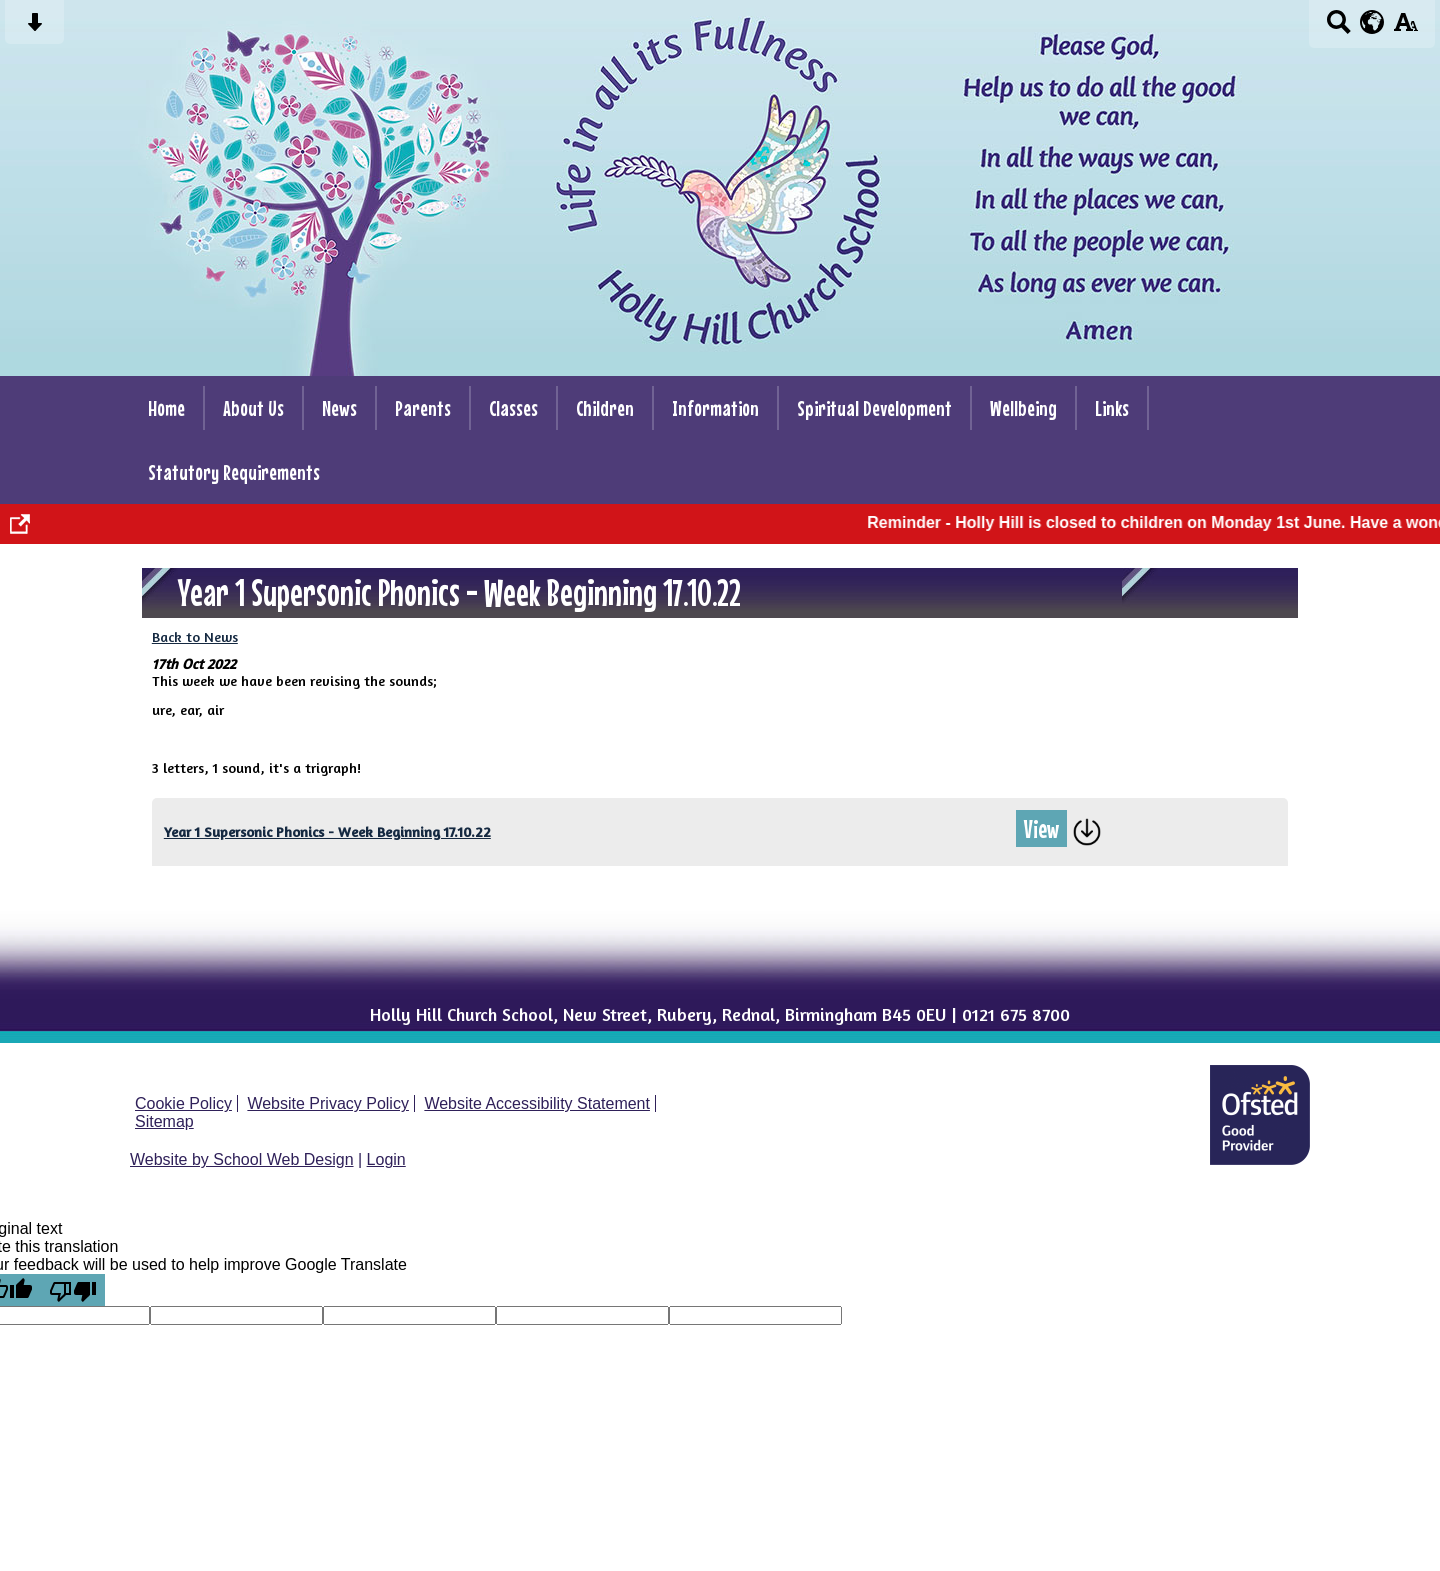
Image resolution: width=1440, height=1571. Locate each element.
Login (386, 1159)
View (1041, 828)
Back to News (195, 636)
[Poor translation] (73, 1290)
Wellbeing (1023, 408)
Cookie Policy (183, 1103)
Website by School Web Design (242, 1159)
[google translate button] (1372, 22)
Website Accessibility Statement (537, 1103)
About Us (253, 408)
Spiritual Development (874, 408)
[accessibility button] (1405, 28)
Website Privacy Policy (328, 1103)
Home (166, 408)
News (339, 408)
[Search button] (1338, 28)
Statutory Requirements (234, 472)
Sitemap (164, 1121)
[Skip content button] (34, 28)
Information (715, 408)
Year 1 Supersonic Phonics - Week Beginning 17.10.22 (327, 831)
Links (1112, 408)
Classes (513, 408)
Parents (423, 408)
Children (605, 408)
